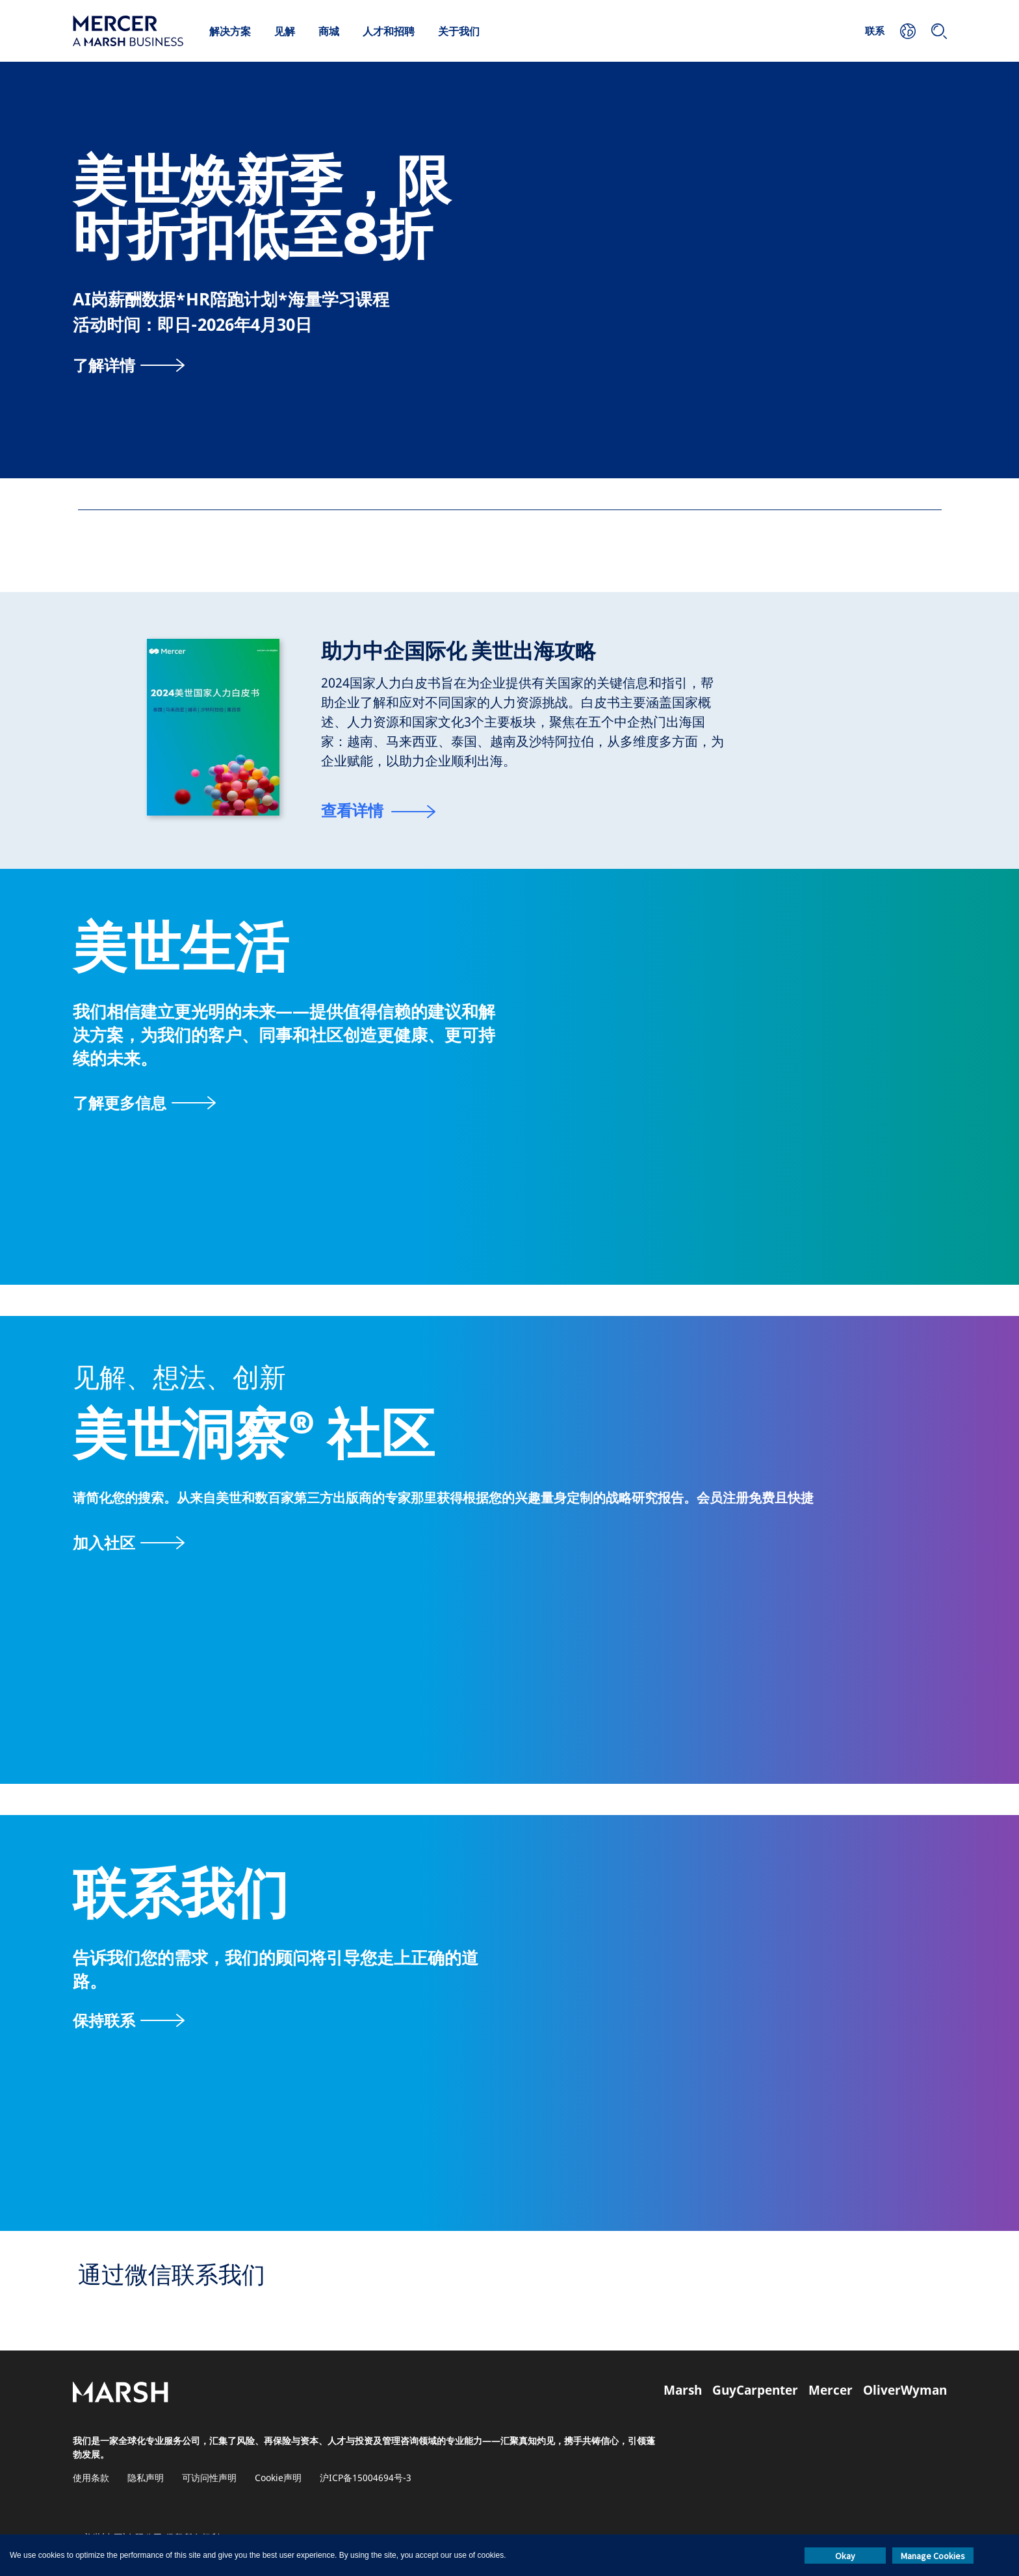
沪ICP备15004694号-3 (365, 2478)
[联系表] (129, 2020)
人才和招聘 (389, 31)
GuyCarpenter (755, 2390)
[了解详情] (129, 365)
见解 (284, 31)
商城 (328, 31)
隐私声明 (145, 2478)
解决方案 (230, 31)
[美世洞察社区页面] (509, 1542)
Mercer (830, 2390)
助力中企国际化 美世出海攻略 (458, 651)
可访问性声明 (209, 2478)
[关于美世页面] (144, 1102)
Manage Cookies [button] (933, 2556)
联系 (874, 30)
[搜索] (939, 31)
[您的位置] (907, 31)
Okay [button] (845, 2556)
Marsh (683, 2390)
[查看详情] (378, 812)
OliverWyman (905, 2390)
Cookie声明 (278, 2478)
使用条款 (91, 2478)
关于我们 (459, 31)
